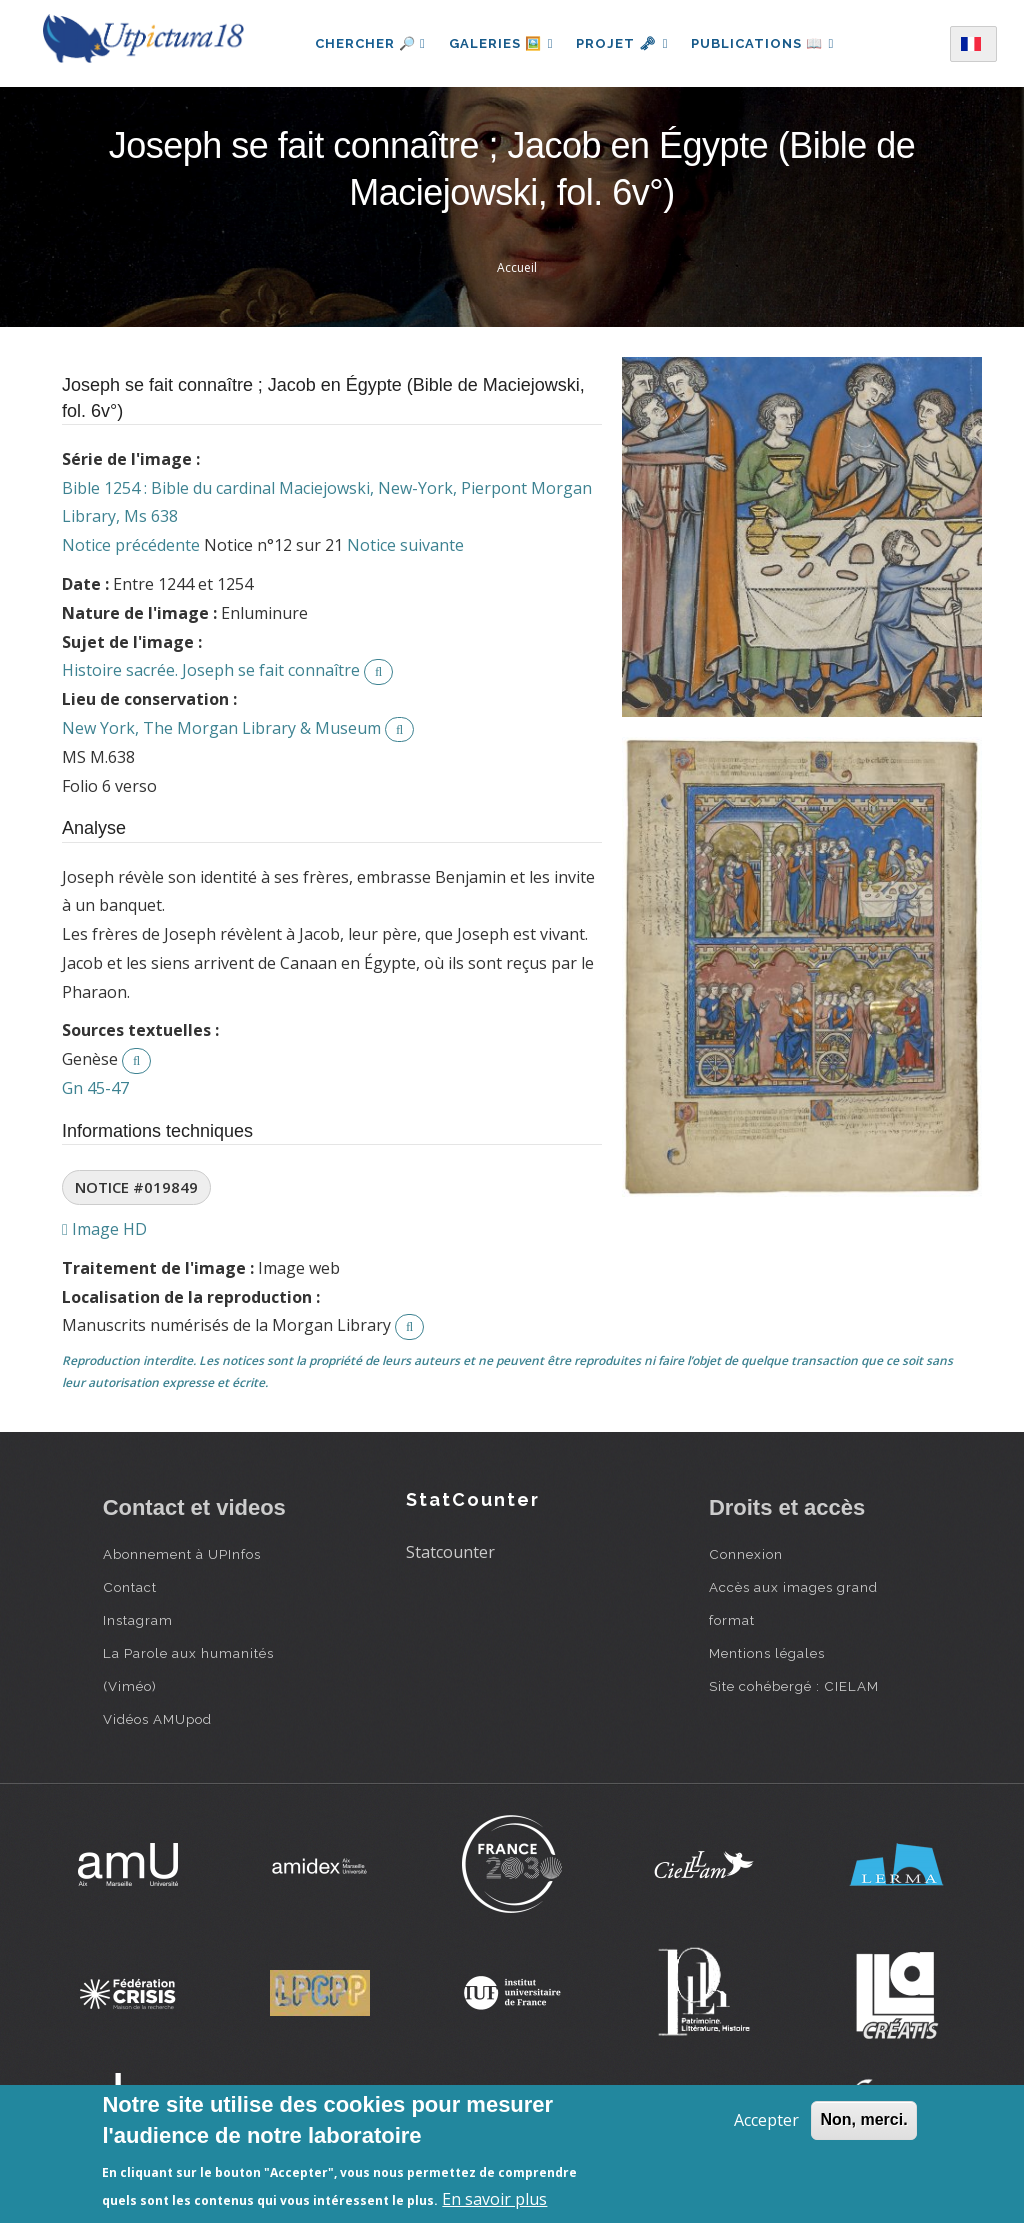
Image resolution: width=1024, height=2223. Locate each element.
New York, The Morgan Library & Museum (221, 728)
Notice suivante (405, 545)
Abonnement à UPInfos (182, 1554)
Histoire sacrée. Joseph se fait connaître (211, 670)
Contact (130, 1587)
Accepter (766, 2120)
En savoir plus (494, 2199)
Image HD (104, 1229)
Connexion (746, 1554)
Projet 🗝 (622, 43)
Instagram (138, 1620)
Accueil (517, 267)
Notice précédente (131, 545)
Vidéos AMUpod (157, 1719)
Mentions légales (767, 1653)
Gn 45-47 (95, 1088)
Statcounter (450, 1552)
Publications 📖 (764, 43)
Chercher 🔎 (367, 43)
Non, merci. (863, 2119)
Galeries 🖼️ (499, 43)
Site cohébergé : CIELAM (794, 1686)
